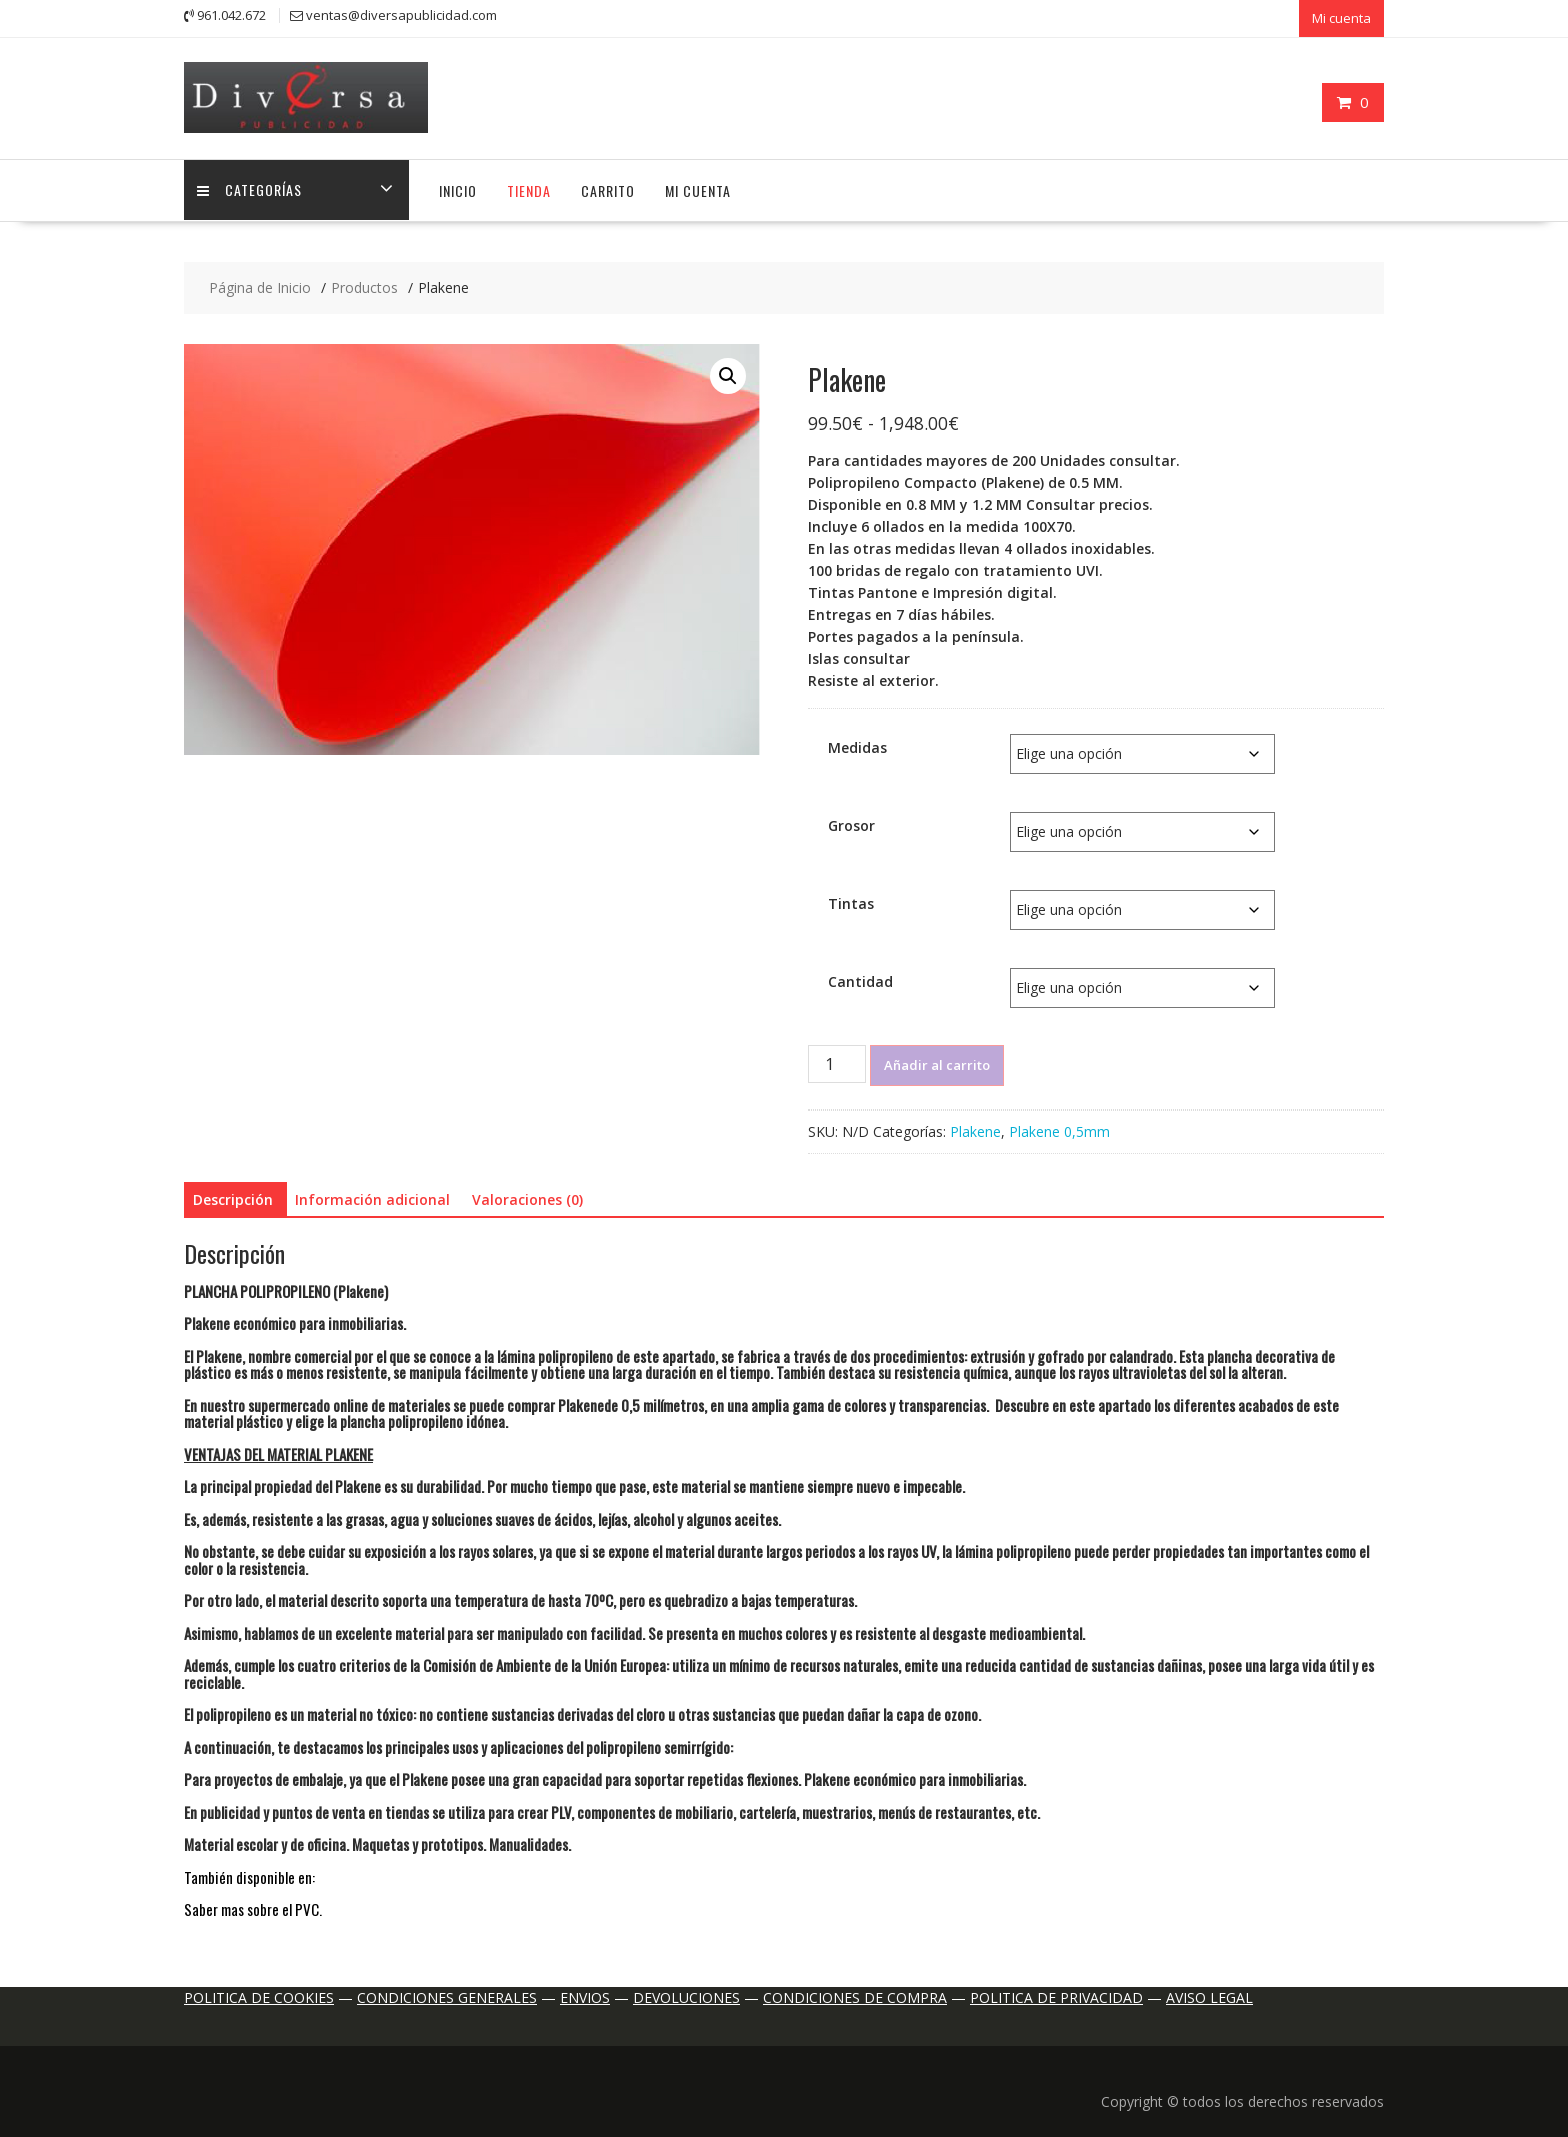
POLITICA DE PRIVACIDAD (1056, 1991)
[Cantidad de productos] (837, 1057)
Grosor (851, 818)
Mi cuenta (1341, 17)
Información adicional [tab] (372, 1192)
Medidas (857, 740)
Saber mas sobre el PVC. (253, 1903)
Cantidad (860, 974)
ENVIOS (585, 1991)
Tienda (529, 184)
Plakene (975, 1124)
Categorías (251, 184)
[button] (728, 370)
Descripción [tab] (233, 1192)
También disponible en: (251, 1871)
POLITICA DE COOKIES (259, 1991)
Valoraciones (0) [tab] (527, 1192)
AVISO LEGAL (1209, 1991)
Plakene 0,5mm (1059, 1124)
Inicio (458, 184)
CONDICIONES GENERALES (447, 1991)
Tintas (851, 896)
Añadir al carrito (937, 1058)
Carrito (608, 184)
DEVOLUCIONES (686, 1991)
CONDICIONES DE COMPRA (855, 1991)
